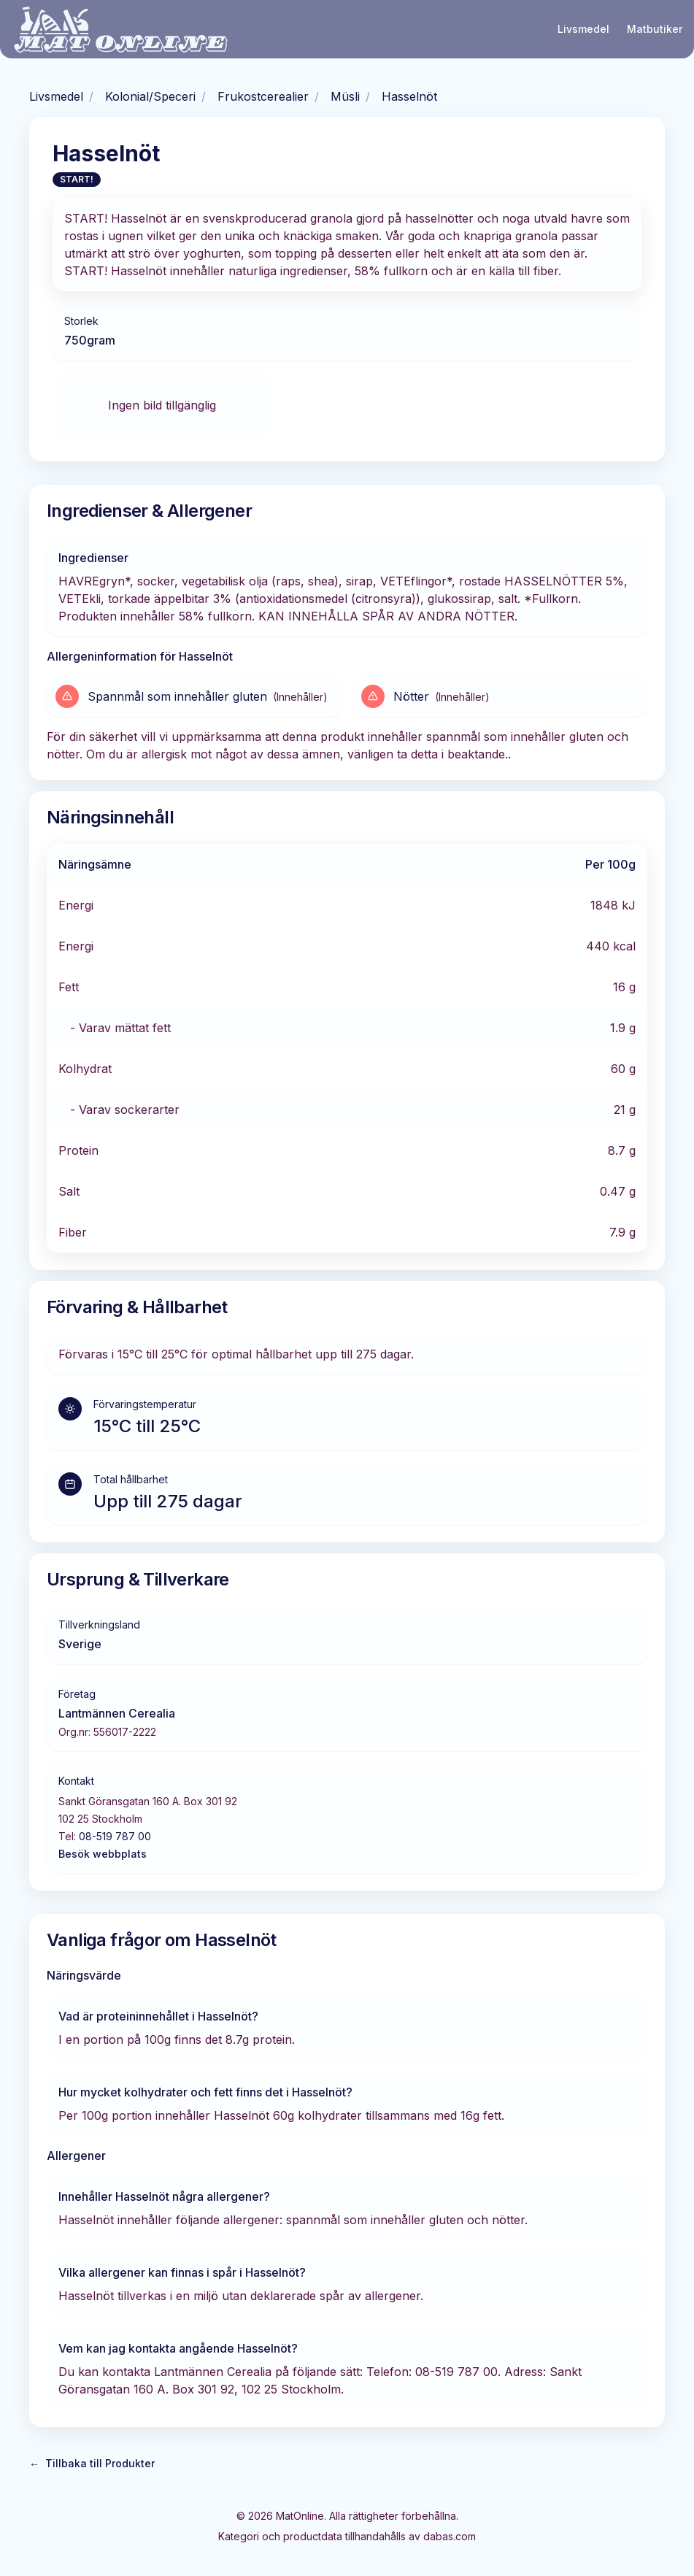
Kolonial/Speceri (150, 96)
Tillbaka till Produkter (92, 2463)
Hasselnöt (409, 96)
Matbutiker (654, 29)
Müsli (345, 96)
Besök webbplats (102, 1854)
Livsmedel (583, 29)
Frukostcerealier (263, 96)
